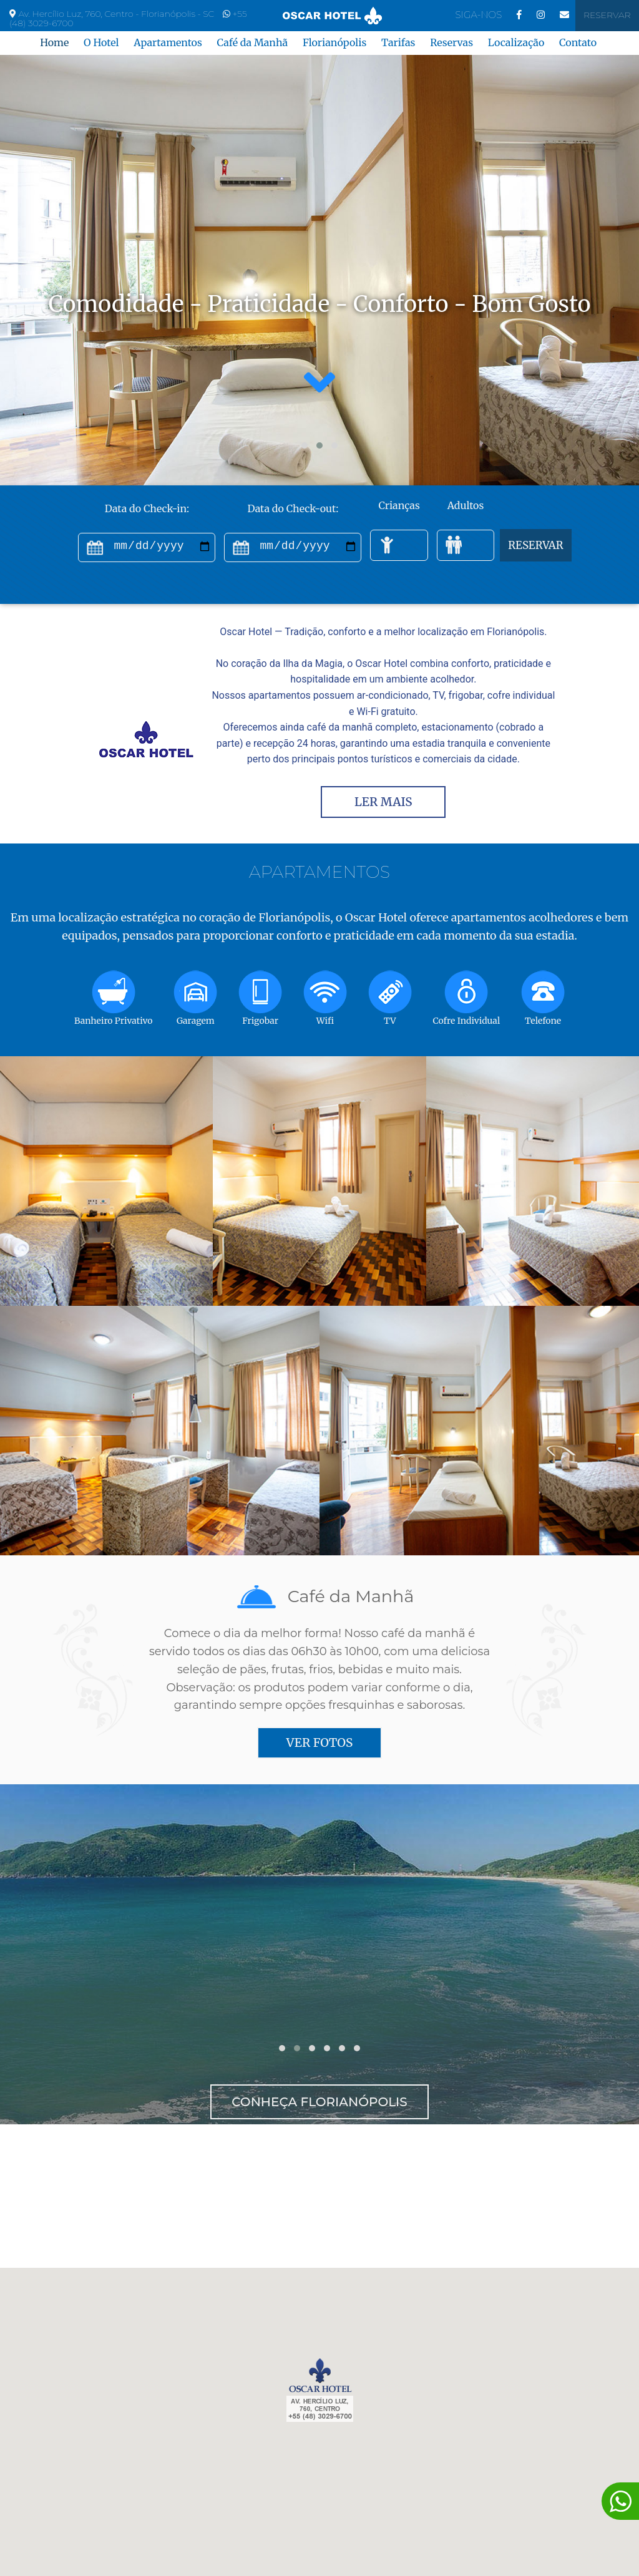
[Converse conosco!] (620, 2501)
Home (54, 42)
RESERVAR (535, 545)
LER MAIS (383, 801)
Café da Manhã (252, 42)
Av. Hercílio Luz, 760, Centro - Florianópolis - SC (117, 13)
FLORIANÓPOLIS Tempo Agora (319, 2196)
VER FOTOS (319, 1742)
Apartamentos (168, 42)
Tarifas (398, 42)
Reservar (607, 15)
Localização (516, 42)
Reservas (451, 42)
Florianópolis (334, 42)
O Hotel (101, 42)
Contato (578, 42)
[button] (304, 445)
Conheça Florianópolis (319, 2101)
